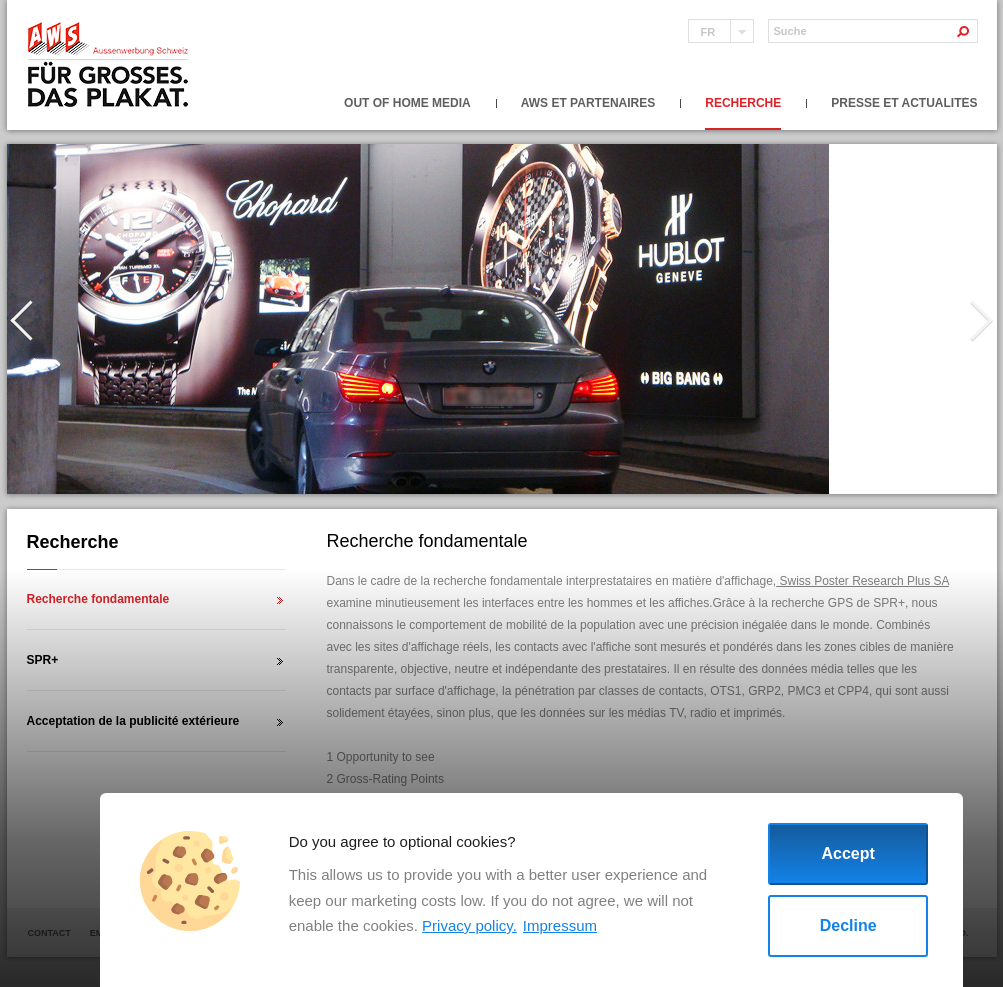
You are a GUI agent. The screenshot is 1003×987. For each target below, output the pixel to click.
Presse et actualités (904, 103)
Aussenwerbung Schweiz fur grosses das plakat (109, 65)
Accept (848, 853)
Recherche (743, 103)
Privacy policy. (469, 925)
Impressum (560, 925)
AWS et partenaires (588, 103)
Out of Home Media (407, 103)
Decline (848, 925)
